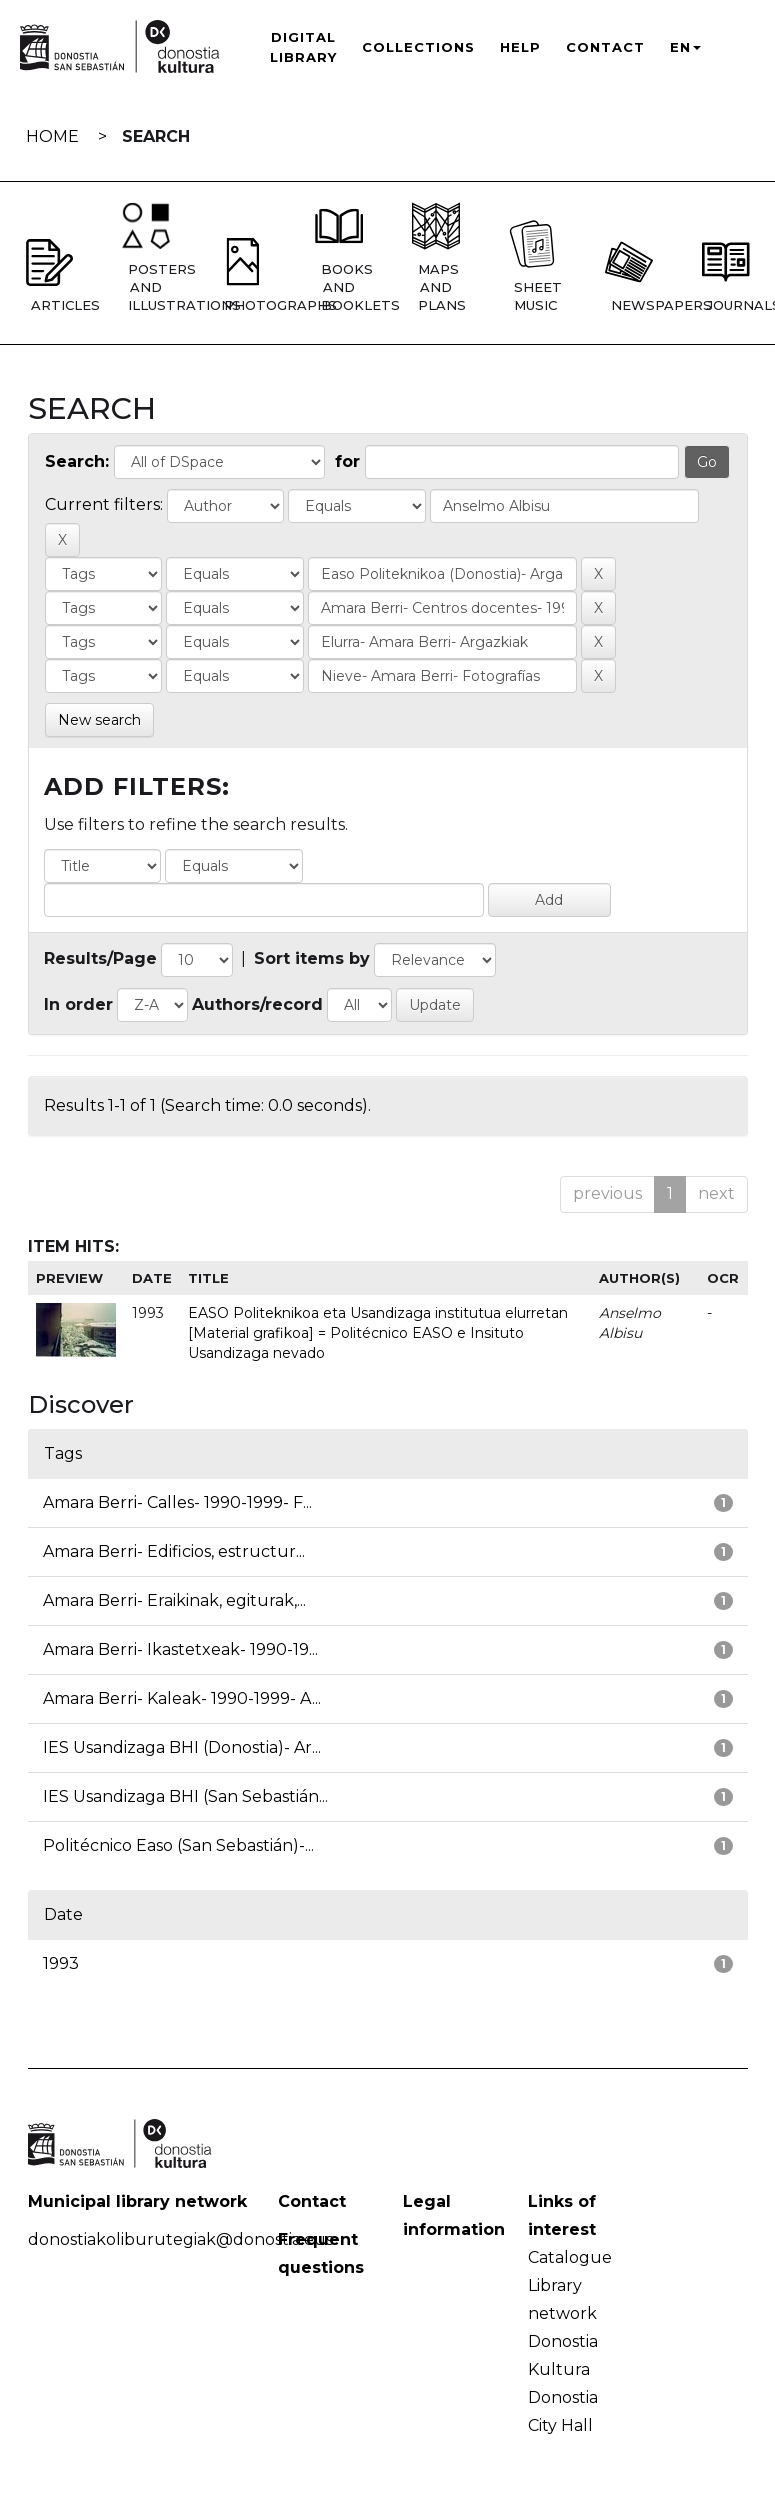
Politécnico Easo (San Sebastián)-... (178, 1845)
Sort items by (312, 958)
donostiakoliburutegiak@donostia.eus (180, 2239)
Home (52, 136)
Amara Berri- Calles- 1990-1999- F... (177, 1502)
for (347, 461)
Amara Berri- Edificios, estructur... (174, 1551)
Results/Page (100, 958)
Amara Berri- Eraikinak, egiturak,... (174, 1600)
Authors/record (257, 1004)
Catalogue (570, 2257)
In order (78, 1004)
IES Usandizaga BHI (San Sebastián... (185, 1796)
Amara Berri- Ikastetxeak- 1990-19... (180, 1649)
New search (99, 720)
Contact (605, 47)
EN (685, 47)
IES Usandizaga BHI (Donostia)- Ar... (182, 1747)
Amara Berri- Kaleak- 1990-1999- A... (182, 1698)
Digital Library (303, 47)
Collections (418, 47)
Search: (77, 461)
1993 (61, 1963)
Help (520, 47)
